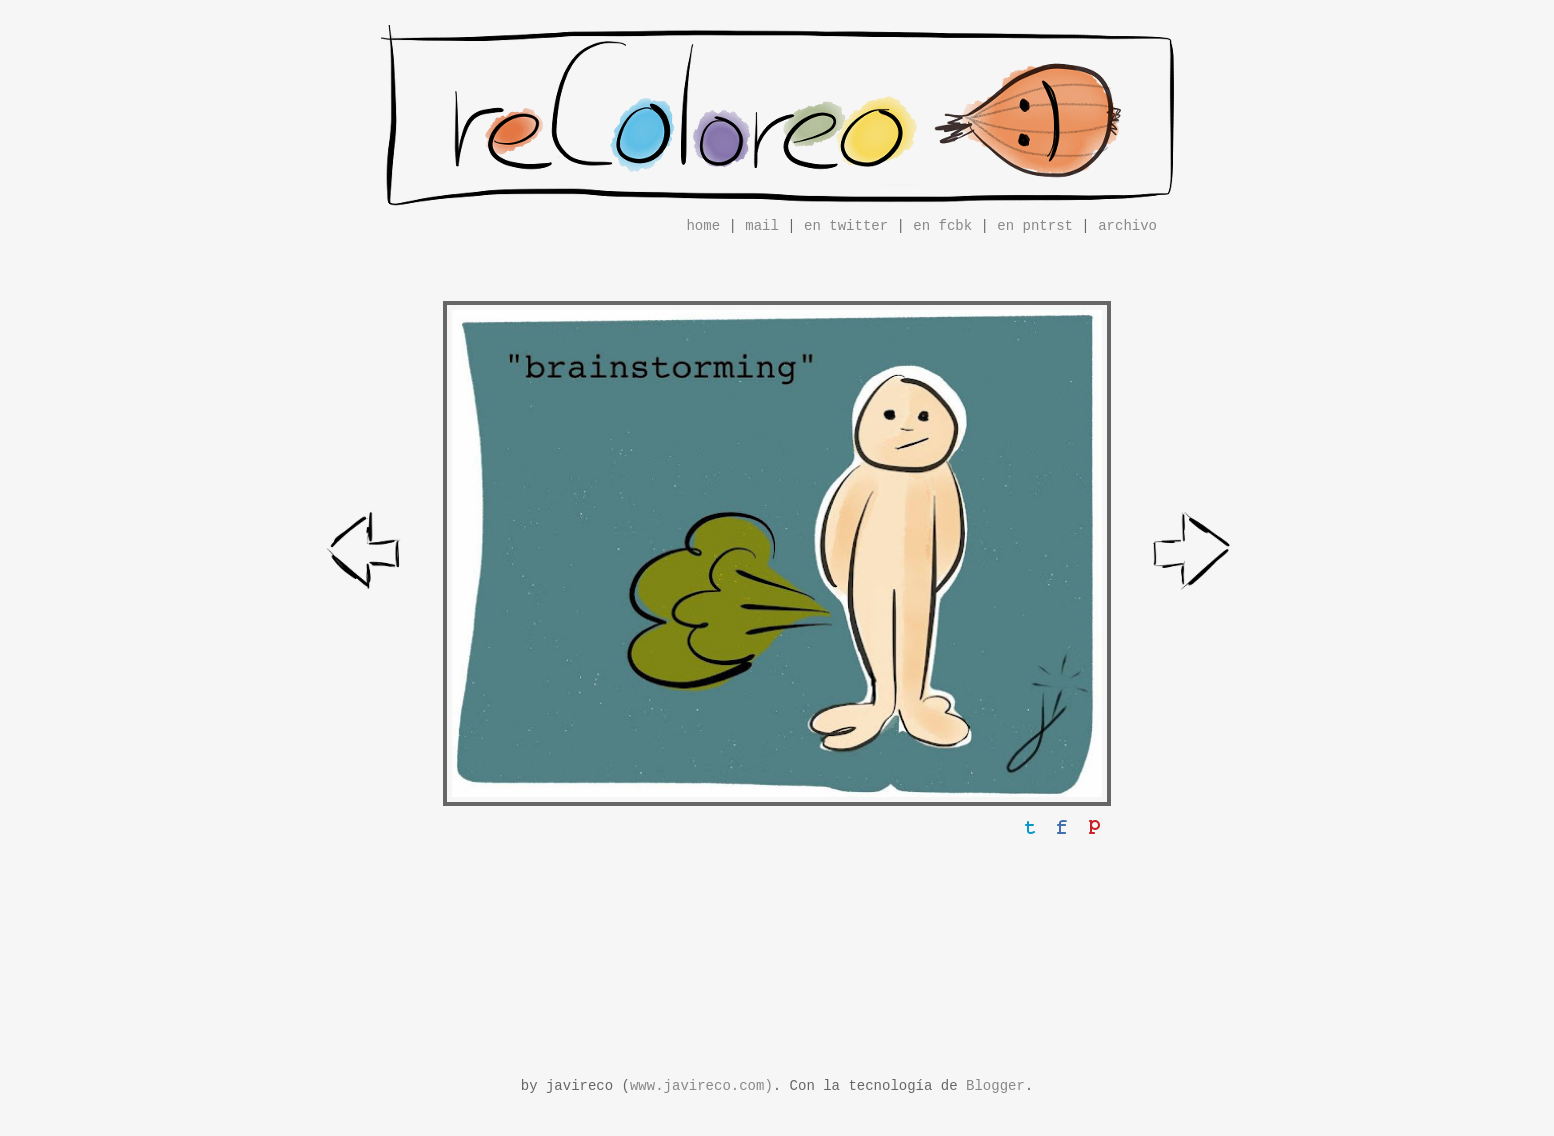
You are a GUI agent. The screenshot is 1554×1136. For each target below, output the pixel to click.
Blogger (995, 1086)
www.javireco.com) (701, 1086)
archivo (1127, 226)
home (703, 226)
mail (762, 226)
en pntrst (1035, 226)
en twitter (846, 226)
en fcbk (942, 226)
